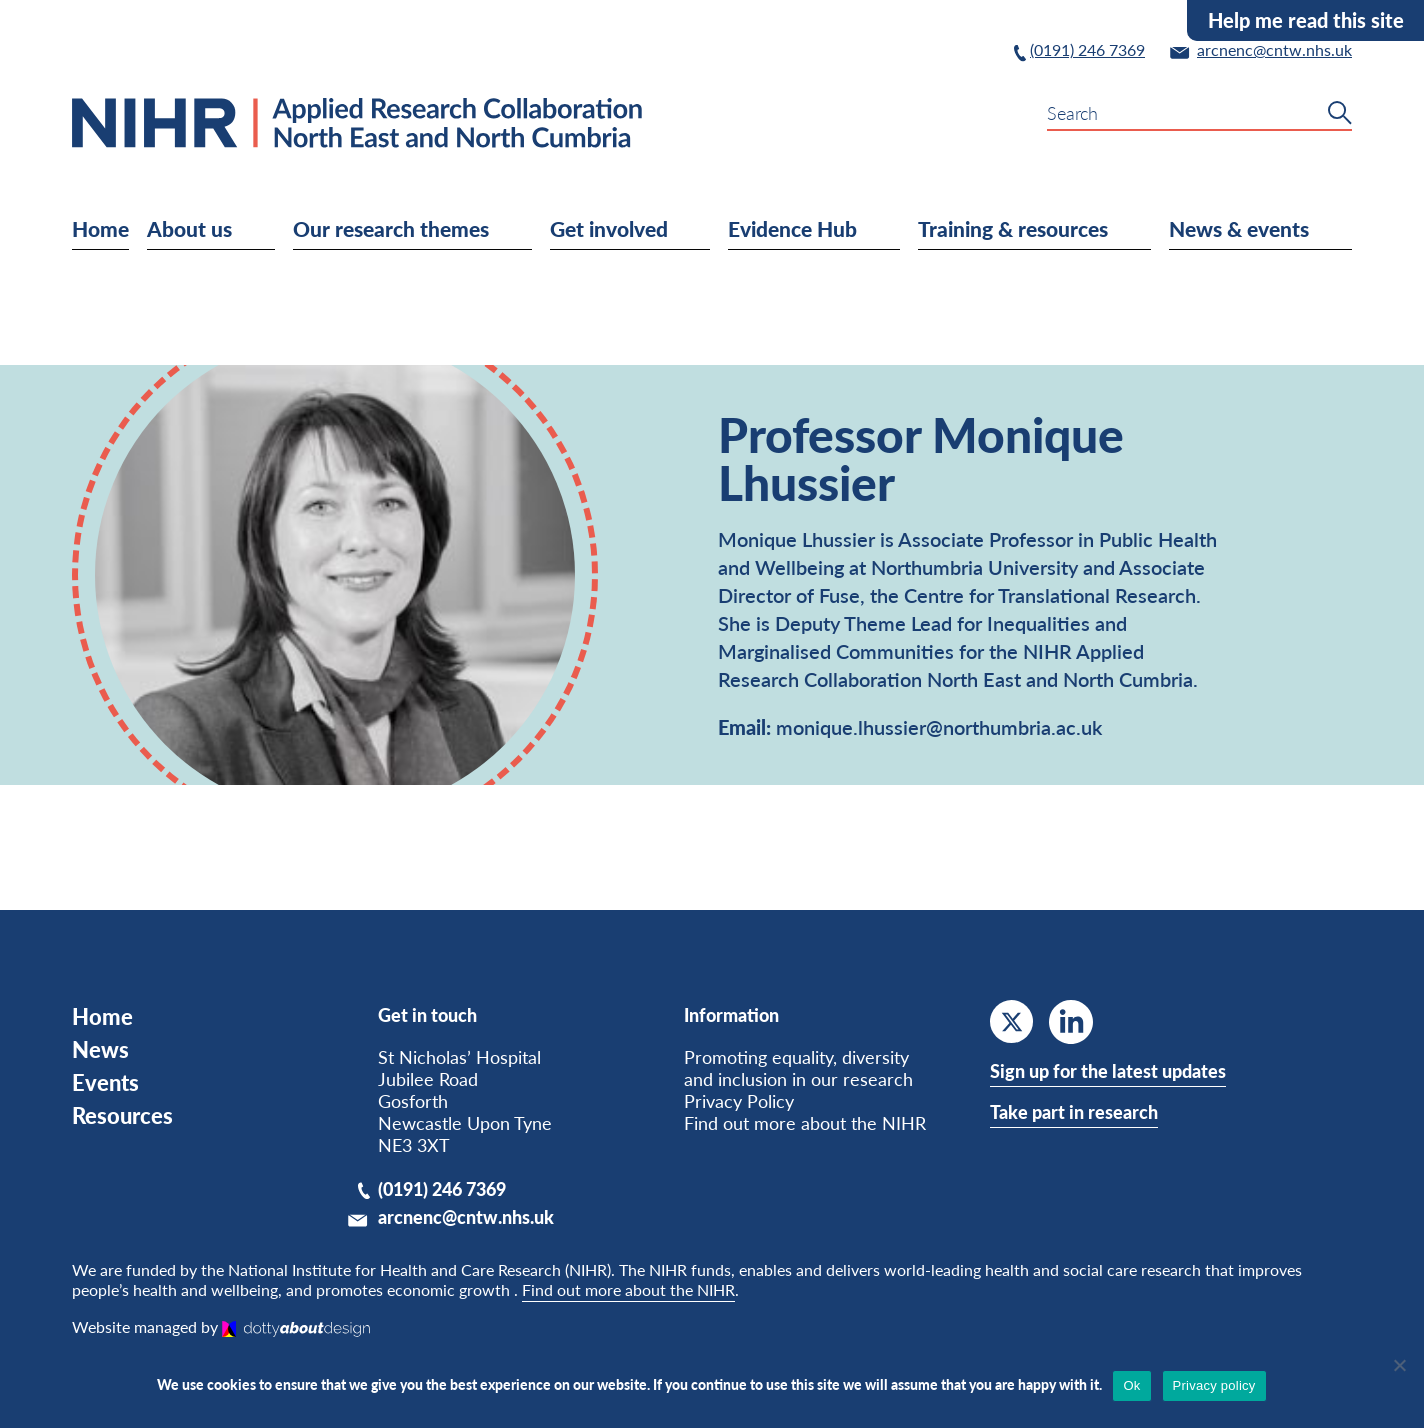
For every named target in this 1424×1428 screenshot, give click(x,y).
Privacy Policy (739, 1100)
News (100, 1049)
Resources (122, 1115)
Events (105, 1082)
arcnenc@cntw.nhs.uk (466, 1217)
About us (232, 227)
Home (100, 227)
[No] (1399, 1365)
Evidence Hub (835, 227)
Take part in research (1074, 1112)
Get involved (651, 227)
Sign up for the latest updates (1108, 1071)
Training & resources (1056, 227)
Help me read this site (1306, 20)
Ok (1131, 1385)
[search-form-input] (1199, 113)
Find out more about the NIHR (805, 1122)
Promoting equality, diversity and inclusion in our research (798, 1067)
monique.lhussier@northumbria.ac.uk (939, 727)
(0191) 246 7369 (442, 1189)
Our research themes (434, 227)
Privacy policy (1214, 1385)
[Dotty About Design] (296, 1326)
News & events (1282, 227)
